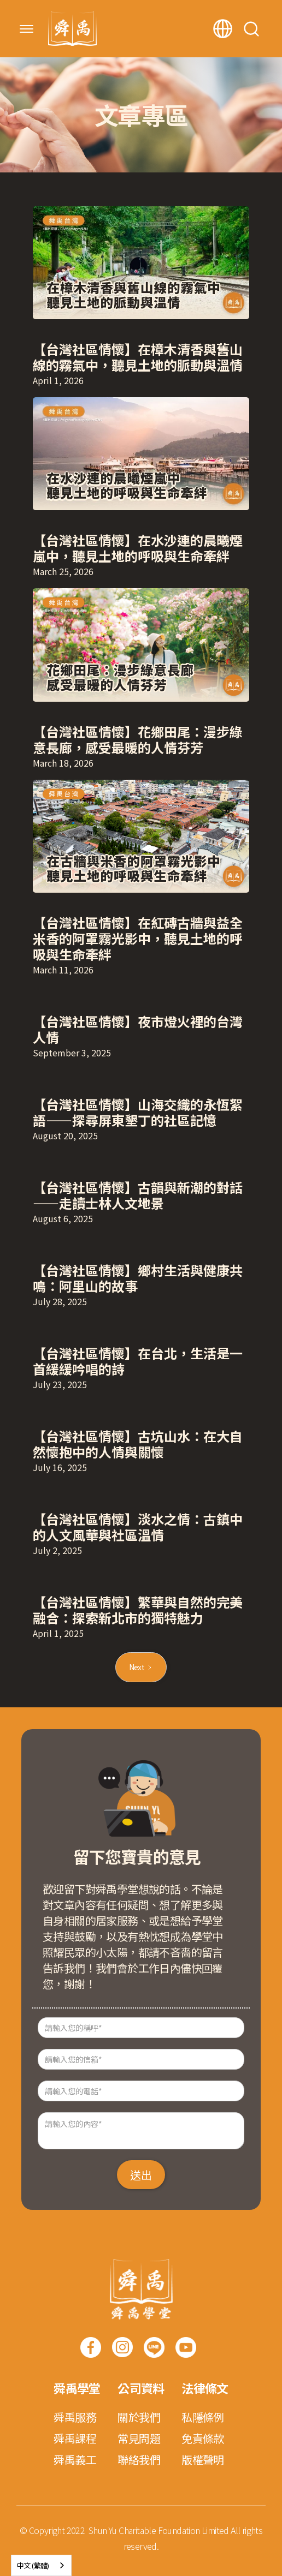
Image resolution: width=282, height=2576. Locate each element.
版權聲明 (202, 2459)
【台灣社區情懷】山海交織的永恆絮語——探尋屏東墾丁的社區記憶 (138, 1112)
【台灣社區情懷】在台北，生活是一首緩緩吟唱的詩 (138, 1361)
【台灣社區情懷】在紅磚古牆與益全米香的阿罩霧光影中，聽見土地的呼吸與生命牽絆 (138, 938)
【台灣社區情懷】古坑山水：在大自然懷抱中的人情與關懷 (138, 1444)
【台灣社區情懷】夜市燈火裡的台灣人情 (138, 1029)
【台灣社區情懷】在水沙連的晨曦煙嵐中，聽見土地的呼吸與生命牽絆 (138, 548)
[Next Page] (141, 1667)
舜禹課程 (75, 2438)
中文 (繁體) (33, 2565)
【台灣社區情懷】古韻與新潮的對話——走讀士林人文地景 (138, 1195)
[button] (26, 28)
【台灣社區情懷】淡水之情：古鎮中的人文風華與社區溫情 (138, 1527)
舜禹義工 (75, 2459)
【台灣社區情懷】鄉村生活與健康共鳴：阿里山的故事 (138, 1278)
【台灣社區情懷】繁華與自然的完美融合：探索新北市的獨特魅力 (138, 1609)
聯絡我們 (139, 2459)
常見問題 (139, 2438)
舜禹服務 (75, 2417)
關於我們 (139, 2417)
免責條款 (202, 2438)
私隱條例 (202, 2417)
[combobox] (41, 2565)
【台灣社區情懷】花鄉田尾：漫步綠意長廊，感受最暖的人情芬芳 (138, 739)
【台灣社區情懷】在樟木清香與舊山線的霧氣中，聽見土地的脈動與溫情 (138, 357)
